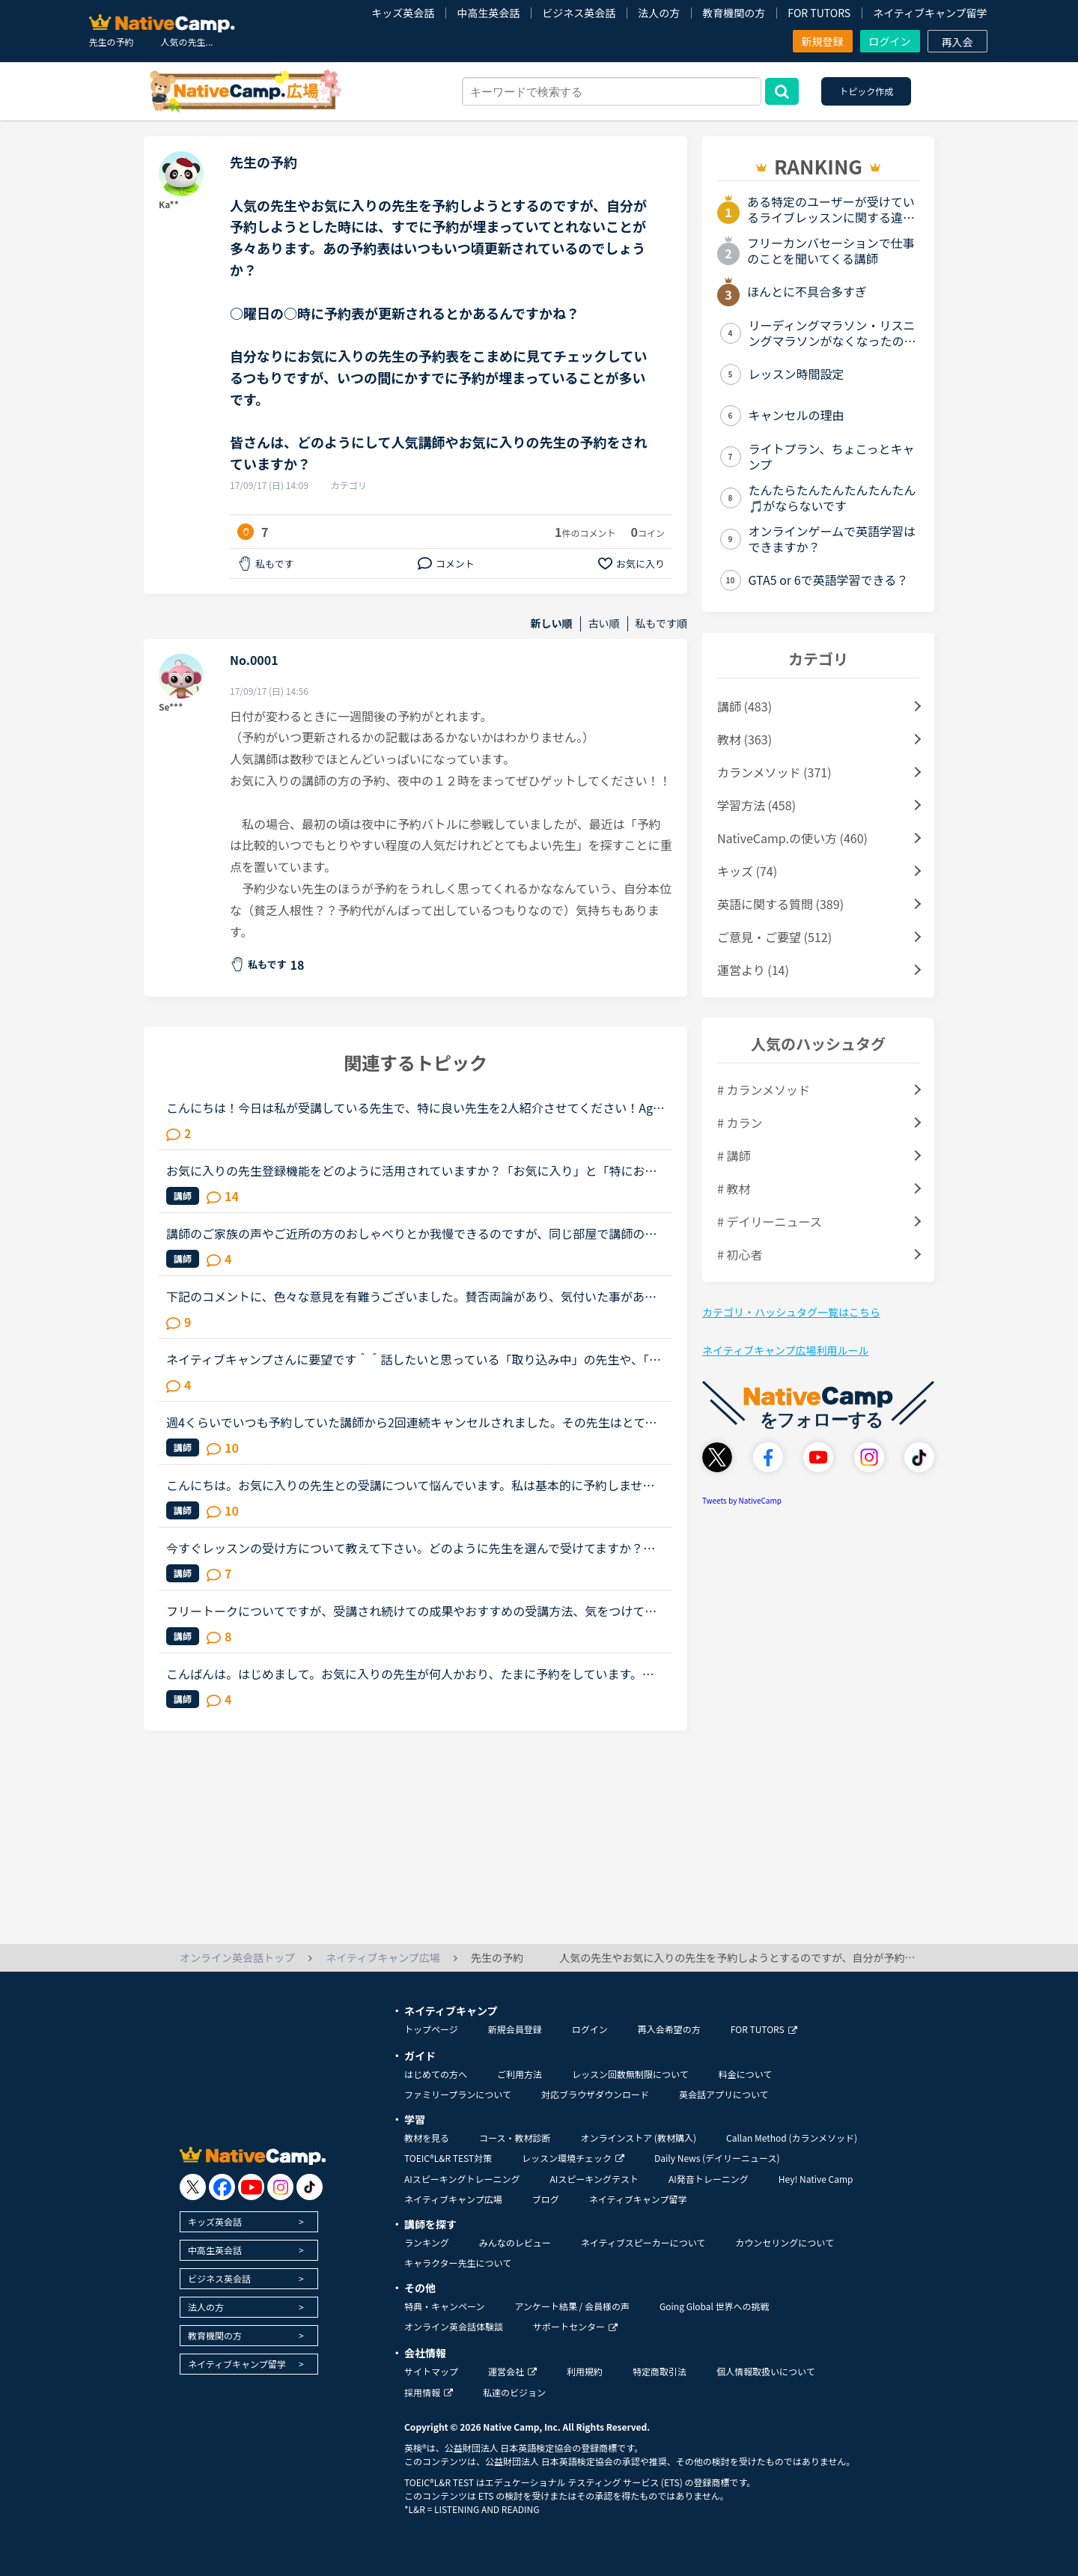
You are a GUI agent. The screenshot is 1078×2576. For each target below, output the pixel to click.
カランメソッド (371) (774, 772)
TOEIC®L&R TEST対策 (448, 2157)
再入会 (957, 41)
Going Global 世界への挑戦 (715, 2306)
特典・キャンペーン (444, 2306)
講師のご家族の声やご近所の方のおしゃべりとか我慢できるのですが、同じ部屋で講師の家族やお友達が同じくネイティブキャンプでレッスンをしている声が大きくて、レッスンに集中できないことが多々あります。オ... (411, 1233)
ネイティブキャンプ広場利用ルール (785, 1350)
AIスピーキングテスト (593, 2178)
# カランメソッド (763, 1090)
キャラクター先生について (457, 2262)
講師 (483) (744, 706)
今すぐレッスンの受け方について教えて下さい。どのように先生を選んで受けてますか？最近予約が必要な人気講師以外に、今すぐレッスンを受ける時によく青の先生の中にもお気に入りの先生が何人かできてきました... (411, 1548)
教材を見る (426, 2137)
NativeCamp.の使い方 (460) (792, 838)
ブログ (545, 2199)
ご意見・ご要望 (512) (774, 937)
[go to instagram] (280, 2187)
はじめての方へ (435, 2074)
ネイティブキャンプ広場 (453, 2199)
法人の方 (659, 12)
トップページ (431, 2029)
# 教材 (733, 1188)
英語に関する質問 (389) (780, 904)
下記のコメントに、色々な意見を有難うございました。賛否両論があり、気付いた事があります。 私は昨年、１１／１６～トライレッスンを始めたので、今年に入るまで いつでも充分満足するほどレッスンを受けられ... (415, 1296)
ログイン (890, 41)
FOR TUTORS (819, 12)
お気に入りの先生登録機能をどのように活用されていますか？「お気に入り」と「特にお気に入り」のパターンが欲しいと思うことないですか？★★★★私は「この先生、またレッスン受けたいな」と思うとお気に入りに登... (411, 1170)
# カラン (739, 1122)
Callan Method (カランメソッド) (791, 2137)
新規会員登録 (515, 2029)
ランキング (426, 2242)
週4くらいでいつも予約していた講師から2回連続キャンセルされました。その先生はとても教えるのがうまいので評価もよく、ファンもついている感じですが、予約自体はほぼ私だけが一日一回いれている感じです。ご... (411, 1422)
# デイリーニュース (769, 1221)
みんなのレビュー (515, 2242)
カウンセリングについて (784, 2242)
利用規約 (585, 2371)
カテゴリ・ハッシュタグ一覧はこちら (791, 1311)
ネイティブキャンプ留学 (930, 12)
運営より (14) (753, 970)
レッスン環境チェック (573, 2157)
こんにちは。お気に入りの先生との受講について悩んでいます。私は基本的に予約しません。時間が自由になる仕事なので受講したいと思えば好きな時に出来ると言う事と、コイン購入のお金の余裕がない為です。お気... (411, 1485)
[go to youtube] (251, 2187)
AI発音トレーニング (709, 2178)
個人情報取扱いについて (765, 2371)
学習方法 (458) (756, 805)
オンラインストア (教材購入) (638, 2137)
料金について (746, 2074)
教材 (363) (744, 739)
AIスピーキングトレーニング (462, 2178)
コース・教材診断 (514, 2137)
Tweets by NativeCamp (742, 1500)
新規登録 (823, 41)
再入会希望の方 (669, 2029)
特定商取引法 (659, 2371)
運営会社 (512, 2371)
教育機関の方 (733, 12)
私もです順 (661, 623)
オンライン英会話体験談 (453, 2326)
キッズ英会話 (402, 12)
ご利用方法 (519, 2074)
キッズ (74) (747, 871)
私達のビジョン (514, 2392)
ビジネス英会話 (578, 12)
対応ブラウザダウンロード (595, 2094)
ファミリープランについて (457, 2094)
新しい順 (552, 623)
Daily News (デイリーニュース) (716, 2157)
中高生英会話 (488, 12)
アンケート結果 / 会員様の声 (572, 2306)
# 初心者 (739, 1254)
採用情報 (428, 2392)
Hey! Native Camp (816, 2178)
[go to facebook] (222, 2187)
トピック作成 (866, 91)
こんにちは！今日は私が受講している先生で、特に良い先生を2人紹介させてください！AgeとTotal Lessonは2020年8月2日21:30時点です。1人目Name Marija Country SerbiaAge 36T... (415, 1108)
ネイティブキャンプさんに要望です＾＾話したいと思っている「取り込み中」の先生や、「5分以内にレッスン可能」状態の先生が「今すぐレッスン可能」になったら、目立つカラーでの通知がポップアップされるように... (411, 1359)
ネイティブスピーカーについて (643, 2242)
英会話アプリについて (724, 2094)
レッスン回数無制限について (630, 2074)
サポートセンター (575, 2326)
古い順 (604, 623)
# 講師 (733, 1155)
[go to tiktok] (309, 2187)
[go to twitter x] (193, 2187)
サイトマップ (431, 2371)
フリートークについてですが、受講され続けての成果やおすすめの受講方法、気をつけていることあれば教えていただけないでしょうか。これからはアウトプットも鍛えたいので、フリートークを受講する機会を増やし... (411, 1611)
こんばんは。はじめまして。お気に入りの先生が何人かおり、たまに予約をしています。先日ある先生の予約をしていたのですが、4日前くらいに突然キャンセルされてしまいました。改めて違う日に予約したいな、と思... (414, 1674)
